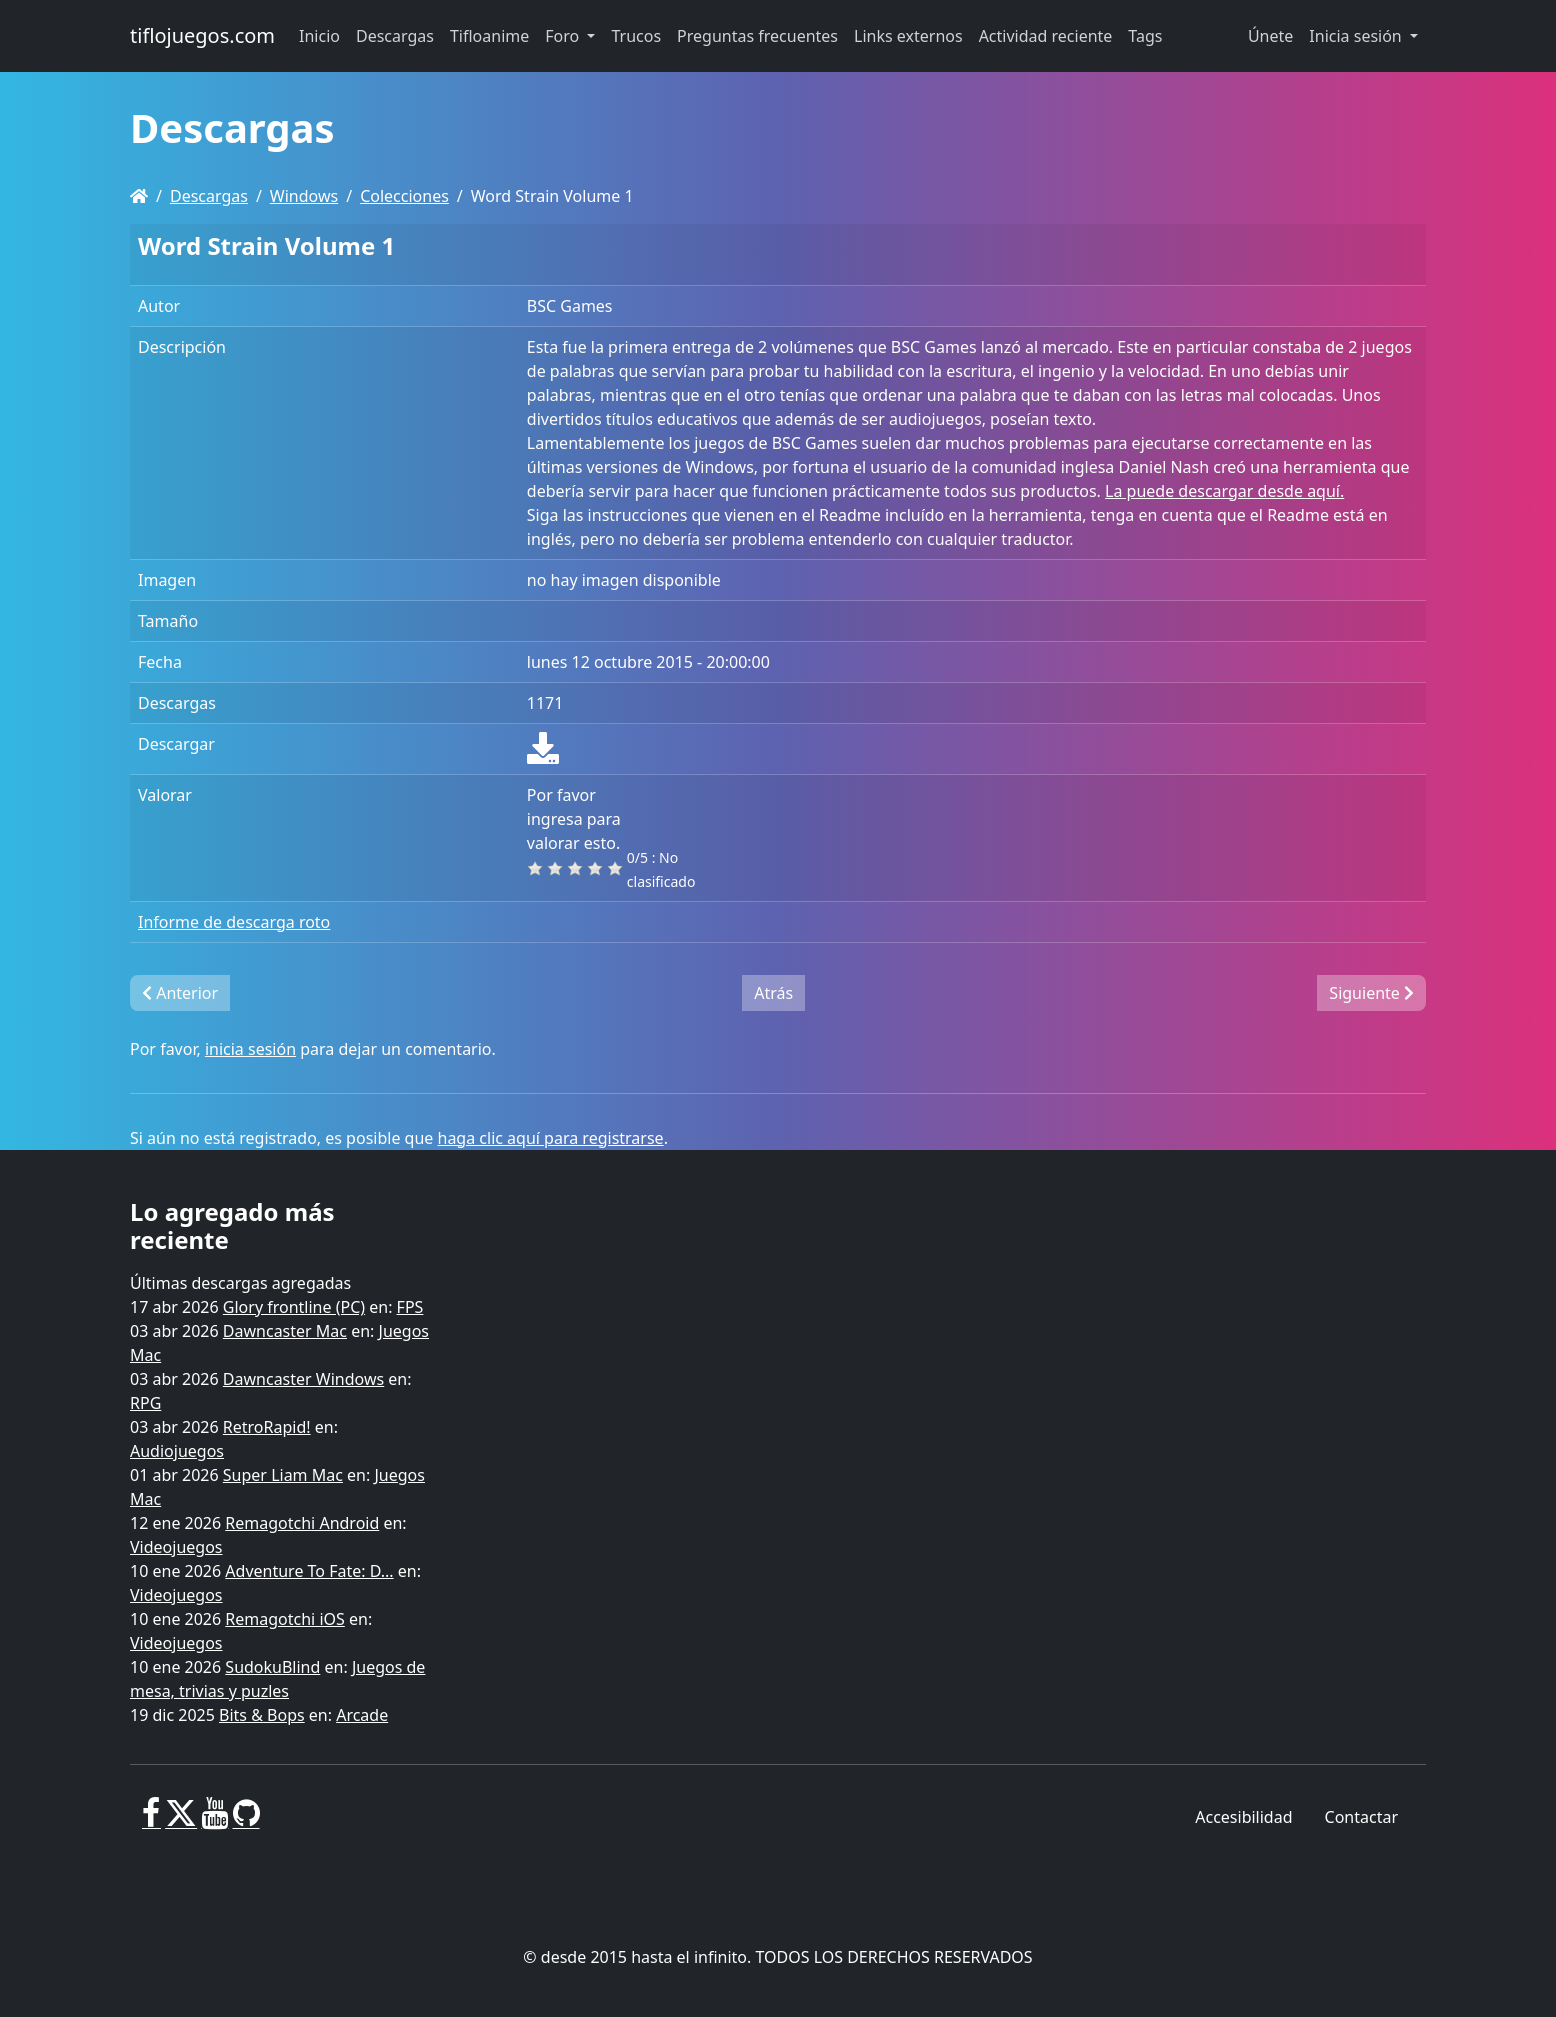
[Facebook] (151, 1821)
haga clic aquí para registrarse (551, 1138)
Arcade (362, 1715)
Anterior (180, 993)
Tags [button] (1145, 36)
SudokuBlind (272, 1667)
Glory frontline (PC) (294, 1307)
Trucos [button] (636, 36)
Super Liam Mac (283, 1475)
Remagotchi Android (302, 1523)
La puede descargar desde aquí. (1224, 491)
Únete (1270, 36)
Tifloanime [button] (489, 36)
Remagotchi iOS (284, 1619)
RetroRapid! (267, 1427)
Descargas (209, 196)
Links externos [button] (908, 36)
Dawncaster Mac (285, 1331)
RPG (145, 1403)
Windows (304, 196)
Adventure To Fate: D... (309, 1571)
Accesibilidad (1243, 1817)
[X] (181, 1821)
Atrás (773, 993)
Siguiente (1371, 993)
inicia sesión (250, 1049)
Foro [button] (564, 36)
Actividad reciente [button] (1046, 36)
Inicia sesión (1357, 36)
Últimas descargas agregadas (240, 1283)
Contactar (1361, 1817)
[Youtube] (214, 1821)
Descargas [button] (395, 36)
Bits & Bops (262, 1715)
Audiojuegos (177, 1451)
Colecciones (404, 196)
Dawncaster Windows (303, 1379)
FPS (410, 1307)
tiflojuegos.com (202, 35)
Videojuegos (176, 1547)
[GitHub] (246, 1821)
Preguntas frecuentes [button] (757, 36)
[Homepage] (139, 196)
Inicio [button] (319, 36)
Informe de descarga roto (234, 922)
